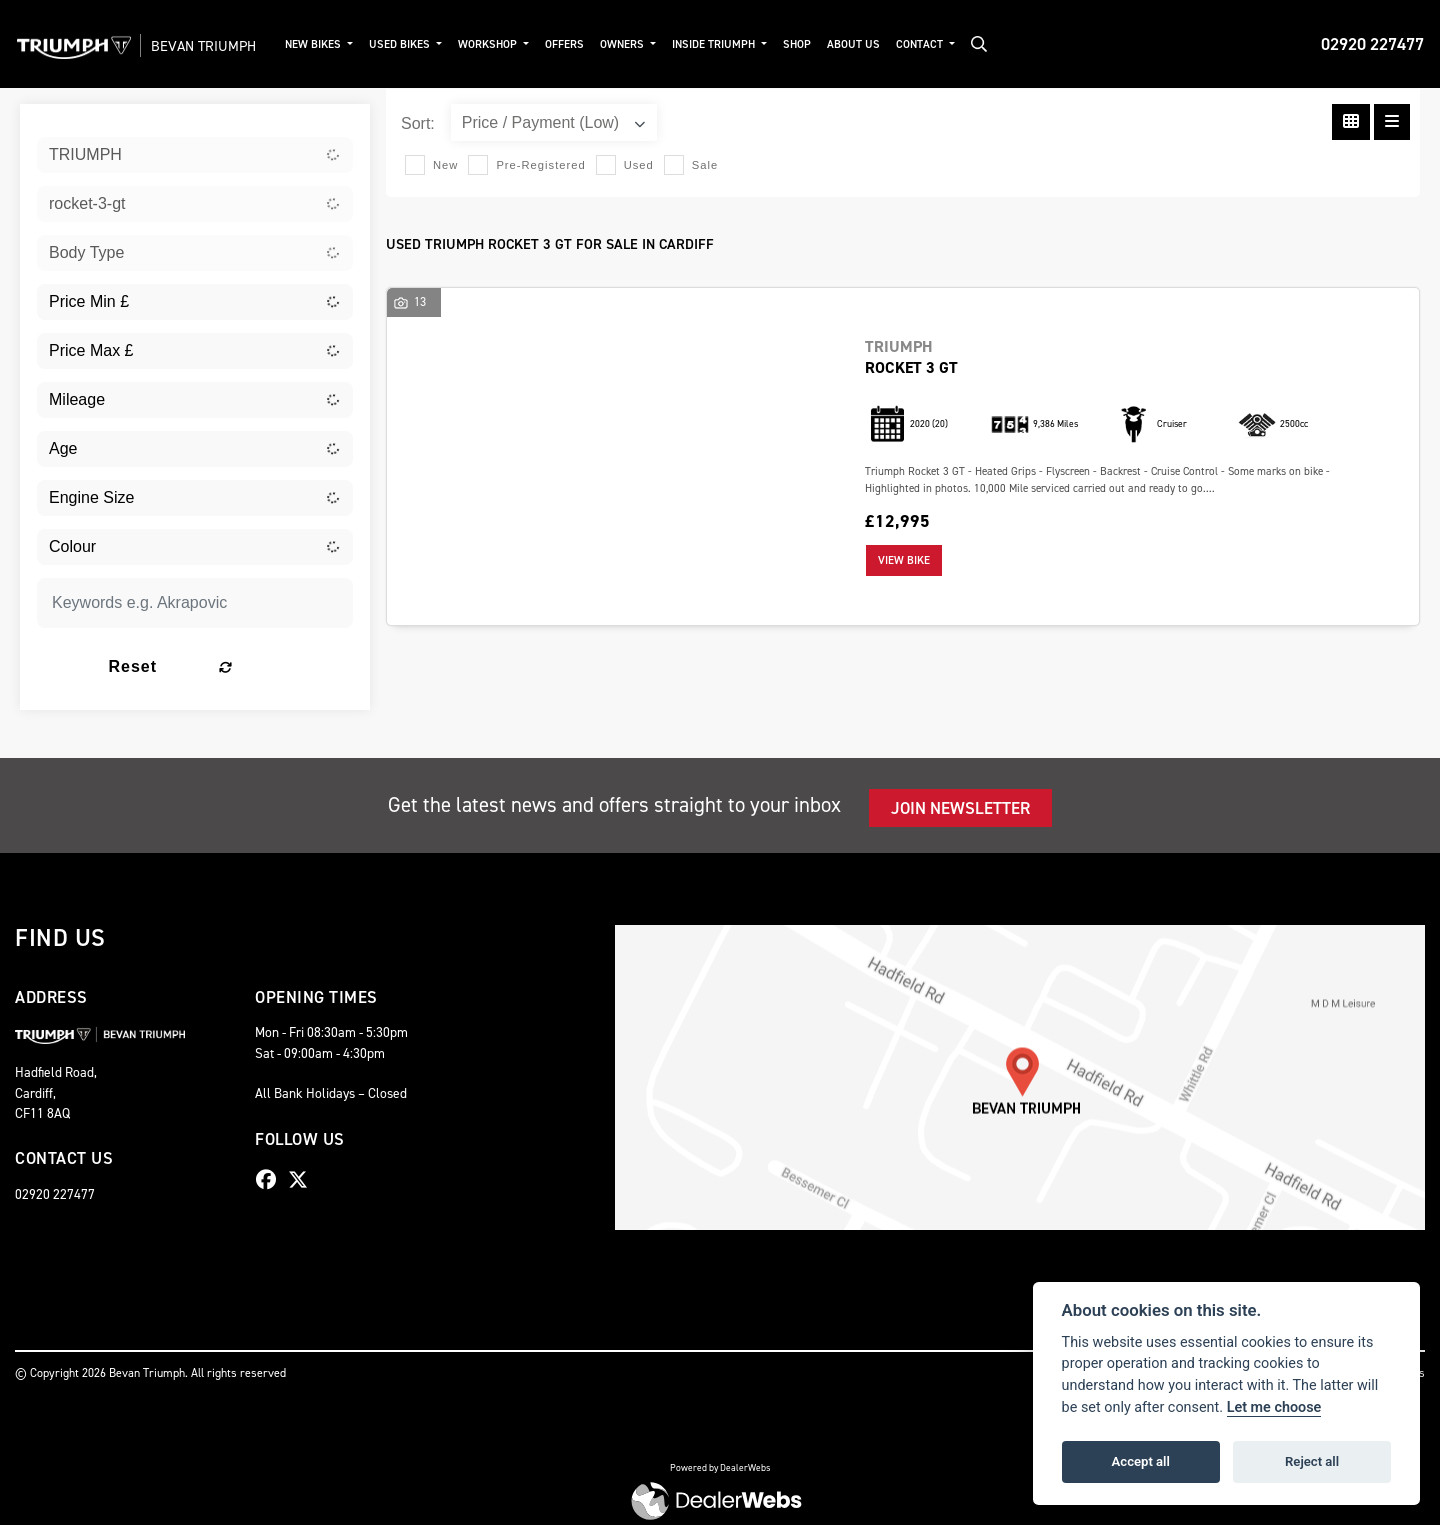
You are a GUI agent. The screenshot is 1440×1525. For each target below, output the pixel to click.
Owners (650, 44)
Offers (591, 44)
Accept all (1141, 1461)
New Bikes (341, 44)
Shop (823, 44)
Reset (249, 666)
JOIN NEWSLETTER (960, 808)
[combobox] (195, 155)
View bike (904, 560)
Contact (947, 44)
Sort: (418, 123)
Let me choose (1274, 1407)
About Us (879, 44)
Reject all (1312, 1461)
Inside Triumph (742, 44)
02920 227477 (1372, 44)
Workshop (516, 44)
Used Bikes (428, 44)
